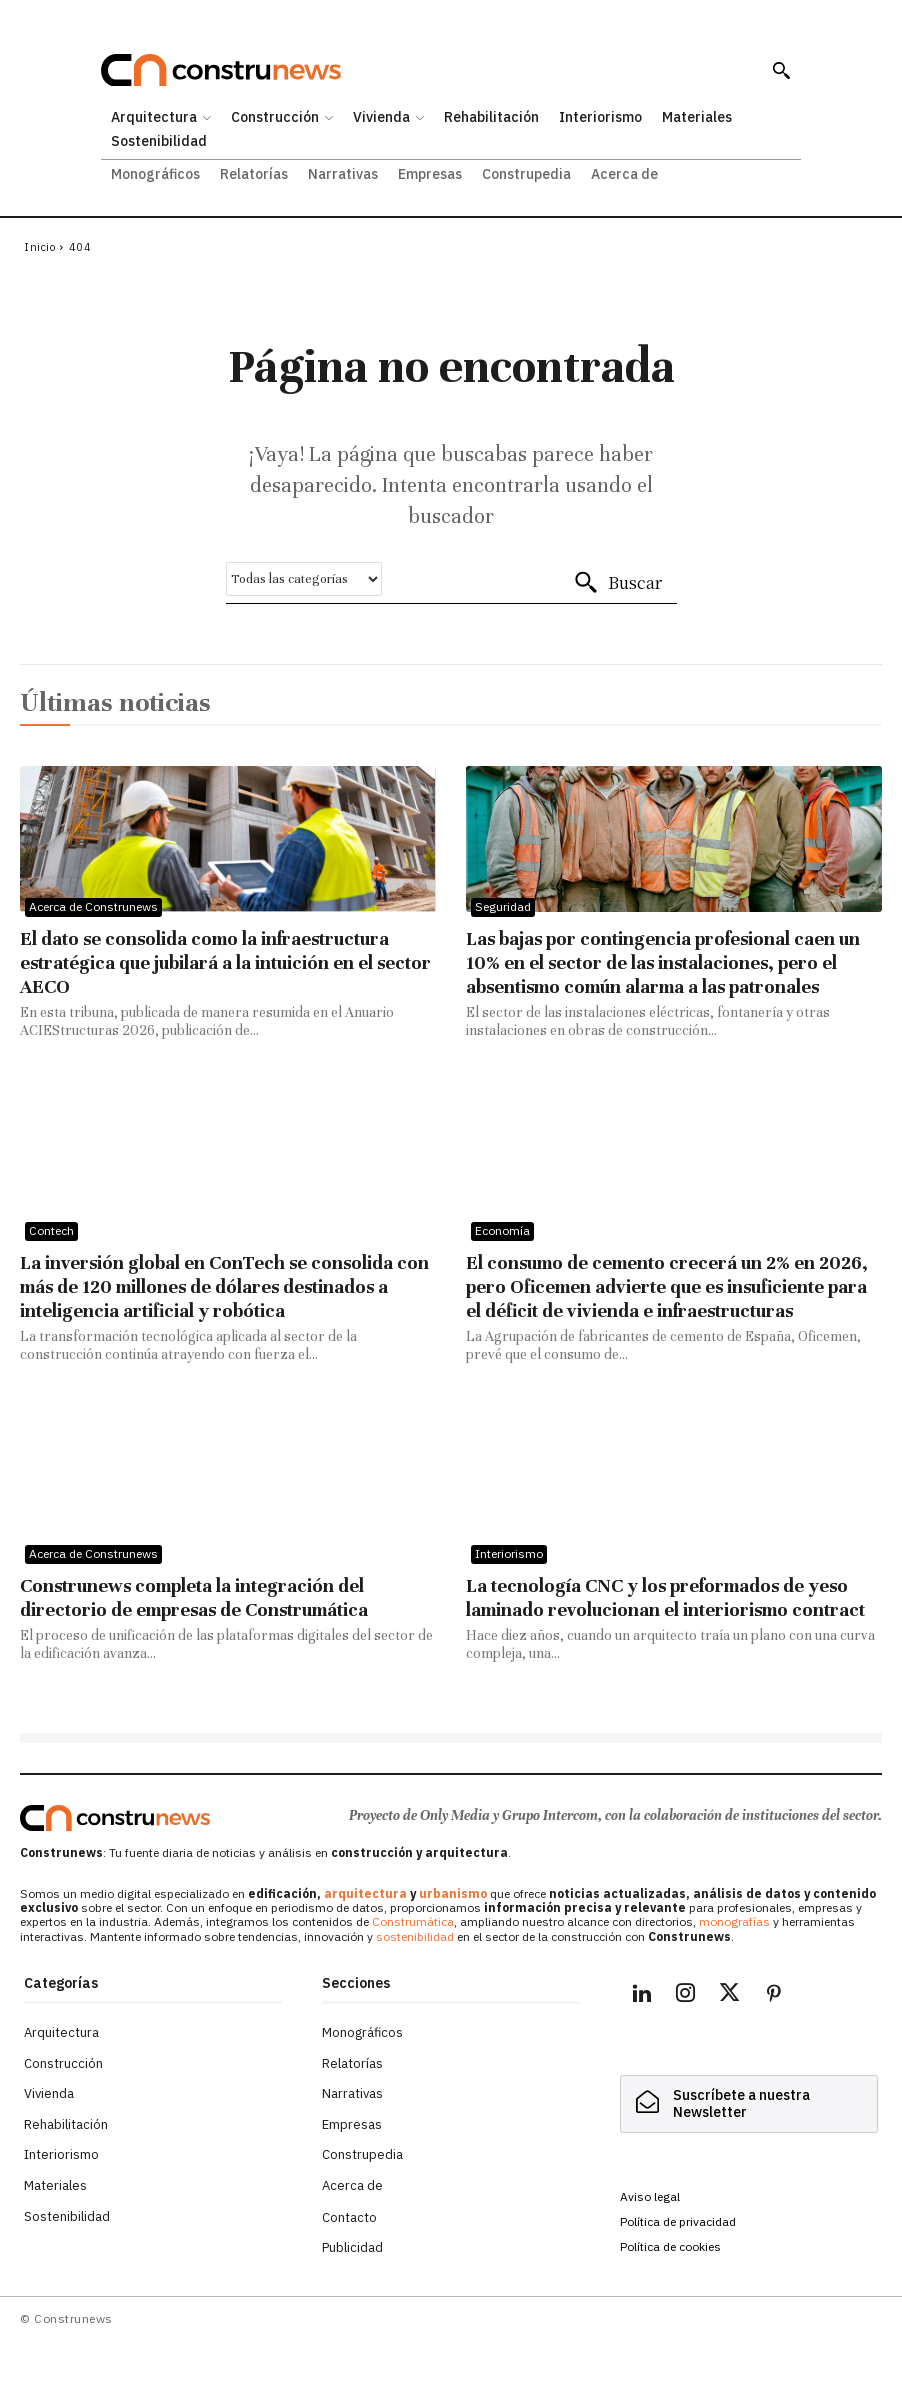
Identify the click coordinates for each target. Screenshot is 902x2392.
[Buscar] (617, 583)
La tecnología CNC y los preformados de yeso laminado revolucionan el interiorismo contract (665, 1597)
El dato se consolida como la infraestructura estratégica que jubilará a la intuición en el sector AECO (225, 962)
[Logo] (115, 1818)
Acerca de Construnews (93, 906)
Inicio (39, 247)
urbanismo (453, 1893)
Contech (51, 1230)
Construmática (413, 1921)
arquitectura (365, 1893)
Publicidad (352, 2247)
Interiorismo (509, 1553)
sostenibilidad (415, 1936)
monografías (734, 1921)
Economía (502, 1230)
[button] (781, 70)
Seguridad (503, 906)
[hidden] (749, 2104)
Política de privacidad (678, 2221)
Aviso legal (650, 2196)
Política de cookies (670, 2246)
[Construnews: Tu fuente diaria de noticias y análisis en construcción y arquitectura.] (426, 70)
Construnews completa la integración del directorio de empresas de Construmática (194, 1597)
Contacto (349, 2217)
